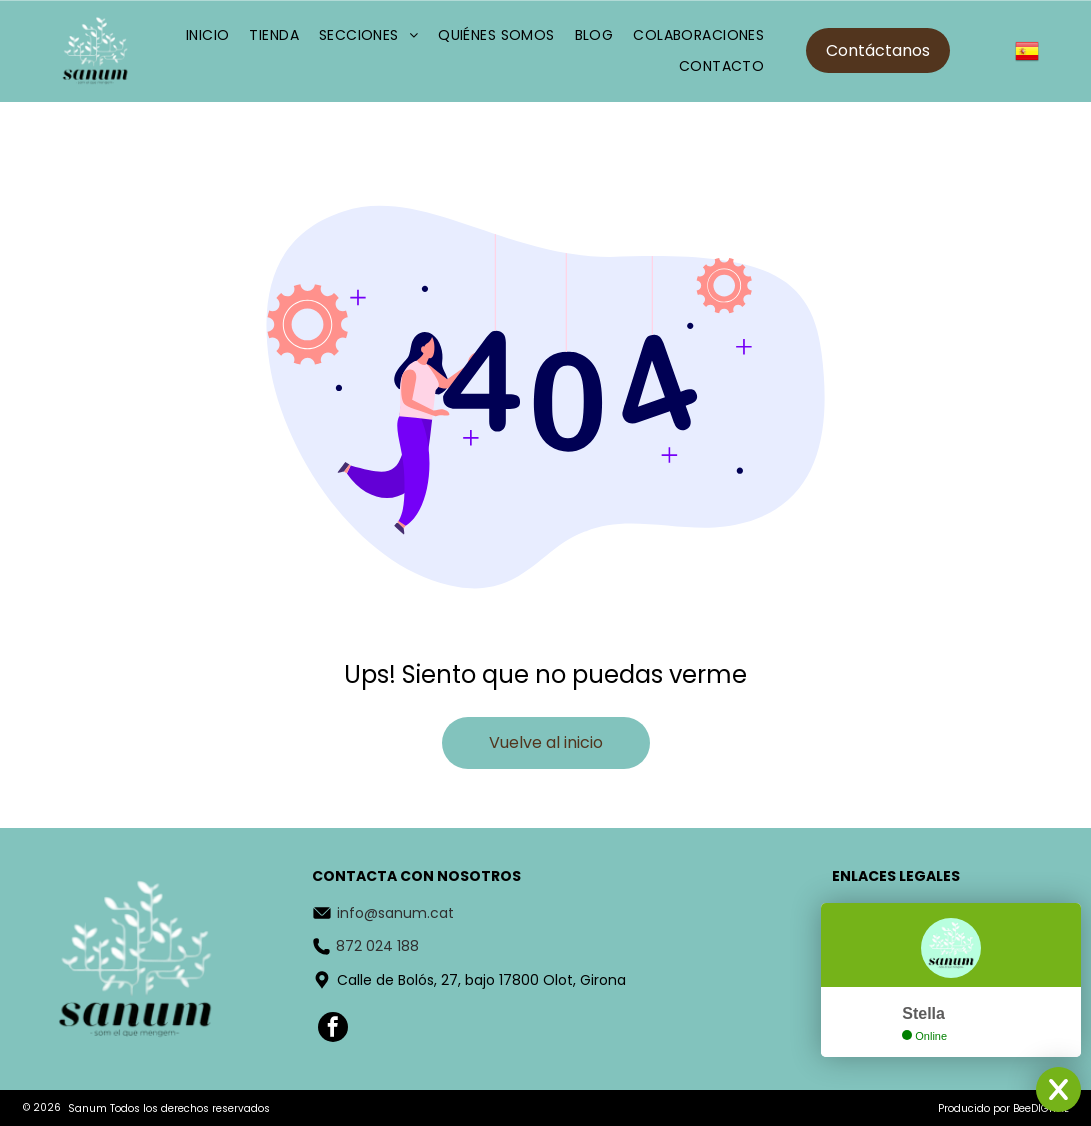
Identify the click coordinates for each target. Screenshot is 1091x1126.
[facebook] (333, 1029)
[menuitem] (208, 35)
